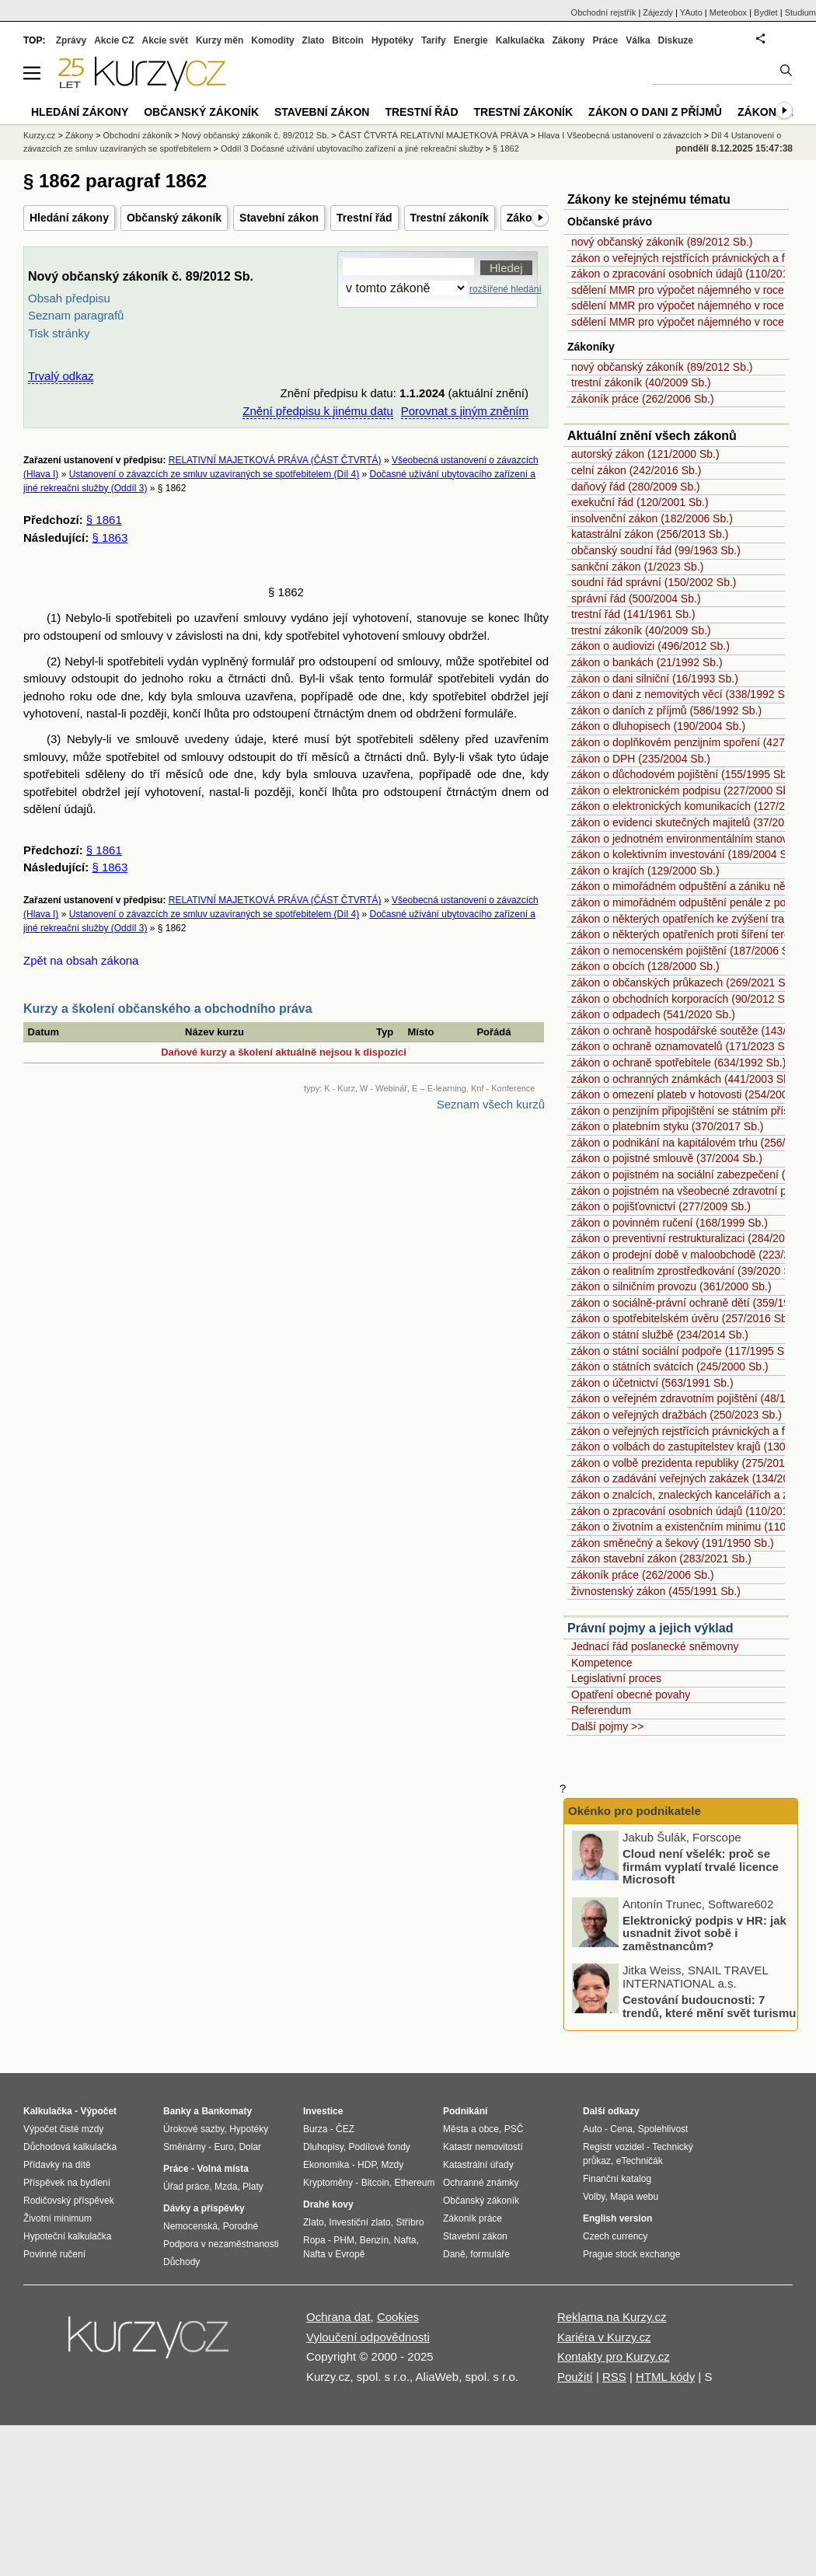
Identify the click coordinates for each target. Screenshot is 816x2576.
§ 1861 (104, 519)
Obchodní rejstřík (603, 12)
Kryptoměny (328, 2182)
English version (617, 2218)
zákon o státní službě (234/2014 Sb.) (659, 1334)
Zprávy (71, 40)
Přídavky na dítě (57, 2164)
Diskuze (675, 40)
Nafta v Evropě (333, 2254)
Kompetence (602, 1662)
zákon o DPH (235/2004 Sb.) (640, 758)
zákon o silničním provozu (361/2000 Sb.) (671, 1286)
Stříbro (410, 2222)
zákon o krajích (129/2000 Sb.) (645, 870)
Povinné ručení (54, 2254)
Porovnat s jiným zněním (464, 410)
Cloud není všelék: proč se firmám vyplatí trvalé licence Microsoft (700, 1866)
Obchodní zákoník (138, 135)
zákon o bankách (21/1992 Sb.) (647, 662)
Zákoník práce (472, 2218)
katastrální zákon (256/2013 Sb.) (649, 534)
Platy (252, 2186)
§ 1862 (506, 148)
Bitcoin (348, 40)
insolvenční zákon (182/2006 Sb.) (652, 518)
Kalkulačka (520, 40)
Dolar (250, 2146)
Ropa (314, 2240)
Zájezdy (658, 12)
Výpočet (98, 2111)
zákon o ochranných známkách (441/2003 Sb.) (684, 1079)
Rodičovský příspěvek (68, 2200)
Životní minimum (57, 2218)
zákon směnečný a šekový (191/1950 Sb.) (672, 1543)
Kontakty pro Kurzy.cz (613, 2356)
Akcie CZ (114, 40)
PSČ (514, 2129)
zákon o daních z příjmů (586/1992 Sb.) (666, 710)
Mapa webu (634, 2196)
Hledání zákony (69, 217)
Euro (223, 2146)
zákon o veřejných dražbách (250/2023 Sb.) (676, 1414)
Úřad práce (186, 2186)
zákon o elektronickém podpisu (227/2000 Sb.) (683, 790)
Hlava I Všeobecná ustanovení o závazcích (619, 135)
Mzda (225, 2186)
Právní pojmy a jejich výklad (650, 1628)
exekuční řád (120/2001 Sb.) (640, 502)
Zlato (313, 40)
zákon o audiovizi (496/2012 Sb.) (650, 646)
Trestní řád (364, 217)
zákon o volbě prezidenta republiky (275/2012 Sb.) (692, 1463)
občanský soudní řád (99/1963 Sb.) (656, 550)
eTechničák (639, 2160)
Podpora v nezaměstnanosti (221, 2244)
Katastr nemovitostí (483, 2146)
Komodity (272, 40)
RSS (614, 2376)
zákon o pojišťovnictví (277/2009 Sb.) (661, 1206)
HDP (366, 2164)
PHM (343, 2240)
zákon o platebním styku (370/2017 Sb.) (667, 1126)
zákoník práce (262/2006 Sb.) (642, 399)
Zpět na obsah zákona (80, 960)
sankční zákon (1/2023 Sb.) (637, 566)
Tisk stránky (58, 333)
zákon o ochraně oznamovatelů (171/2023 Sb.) (684, 1046)
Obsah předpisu (69, 298)
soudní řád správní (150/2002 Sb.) (653, 582)
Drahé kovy (328, 2204)
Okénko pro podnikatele (634, 1810)
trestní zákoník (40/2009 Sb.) (641, 382)
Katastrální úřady (478, 2164)
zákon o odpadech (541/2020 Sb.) (653, 1014)
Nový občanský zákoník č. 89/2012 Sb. (256, 135)
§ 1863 (109, 537)
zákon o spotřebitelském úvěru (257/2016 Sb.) (682, 1318)
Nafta (405, 2240)
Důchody (181, 2262)
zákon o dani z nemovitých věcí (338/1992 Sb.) (684, 694)
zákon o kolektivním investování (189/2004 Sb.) (685, 854)
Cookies (398, 2316)
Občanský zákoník (174, 217)
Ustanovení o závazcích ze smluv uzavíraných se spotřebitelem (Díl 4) (214, 474)
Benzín (374, 2240)
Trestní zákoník (449, 217)
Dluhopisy (323, 2146)
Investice (323, 2111)
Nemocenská (190, 2226)
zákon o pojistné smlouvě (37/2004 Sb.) (666, 1158)
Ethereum (414, 2182)
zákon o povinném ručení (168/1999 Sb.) (669, 1222)
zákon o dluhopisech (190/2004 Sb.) (658, 726)
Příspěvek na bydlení (66, 2182)
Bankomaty (226, 2111)
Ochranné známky (480, 2182)
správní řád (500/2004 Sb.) (636, 598)
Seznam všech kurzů (491, 1104)
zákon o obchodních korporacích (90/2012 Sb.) (684, 999)
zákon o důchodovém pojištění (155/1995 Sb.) (682, 774)
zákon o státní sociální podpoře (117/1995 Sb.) (684, 1351)
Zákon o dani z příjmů (655, 112)
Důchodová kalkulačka (70, 2146)
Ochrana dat (338, 2316)
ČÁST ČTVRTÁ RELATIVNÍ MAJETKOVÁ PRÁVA (433, 135)
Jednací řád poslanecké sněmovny (655, 1646)
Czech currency (615, 2236)
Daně (454, 2254)
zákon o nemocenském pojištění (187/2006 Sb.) (686, 950)
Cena (621, 2129)
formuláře (490, 2254)
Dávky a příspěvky (204, 2208)
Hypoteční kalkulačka (67, 2236)
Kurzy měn (219, 40)
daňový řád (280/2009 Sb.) (635, 486)
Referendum (601, 1710)
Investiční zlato (359, 2222)
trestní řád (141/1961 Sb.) (633, 614)
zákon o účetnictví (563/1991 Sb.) (652, 1383)
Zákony (568, 40)
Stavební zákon (279, 217)
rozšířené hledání (505, 289)
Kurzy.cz (39, 135)
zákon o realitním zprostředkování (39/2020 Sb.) (687, 1271)
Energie (471, 40)
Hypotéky (392, 40)
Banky (177, 2111)
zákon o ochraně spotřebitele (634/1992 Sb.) (678, 1062)
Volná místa (222, 2168)
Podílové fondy (379, 2146)
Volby (594, 2196)
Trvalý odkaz (60, 375)
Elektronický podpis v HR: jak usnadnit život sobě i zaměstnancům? (704, 1933)
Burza (315, 2129)
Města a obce (471, 2129)
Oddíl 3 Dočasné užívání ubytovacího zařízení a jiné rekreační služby (352, 148)
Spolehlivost (663, 2129)
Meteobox (728, 12)
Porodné (240, 2226)
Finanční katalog (617, 2178)
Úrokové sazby (193, 2129)
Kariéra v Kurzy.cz (604, 2337)
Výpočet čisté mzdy (63, 2129)
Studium (800, 12)
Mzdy (393, 2164)
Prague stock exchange (631, 2254)
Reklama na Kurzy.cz (612, 2316)
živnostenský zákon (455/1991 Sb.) (656, 1591)
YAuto (691, 12)
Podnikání (465, 2111)
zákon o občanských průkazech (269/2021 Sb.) (684, 982)
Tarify (433, 40)
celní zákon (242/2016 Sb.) (636, 470)
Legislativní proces (616, 1678)
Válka (638, 40)
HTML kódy (665, 2376)
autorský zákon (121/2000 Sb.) (645, 454)
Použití (575, 2376)
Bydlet (766, 12)
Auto (592, 2129)
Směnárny (184, 2146)
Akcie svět (165, 40)
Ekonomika (326, 2164)
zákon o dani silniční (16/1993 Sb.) (654, 678)
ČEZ (345, 2129)
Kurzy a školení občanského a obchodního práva (167, 1008)
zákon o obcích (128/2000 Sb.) (645, 966)
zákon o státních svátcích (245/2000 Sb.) (670, 1366)
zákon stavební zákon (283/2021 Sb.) (661, 1558)
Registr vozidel (613, 2146)
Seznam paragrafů (76, 315)
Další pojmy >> (607, 1726)
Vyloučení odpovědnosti (368, 2337)
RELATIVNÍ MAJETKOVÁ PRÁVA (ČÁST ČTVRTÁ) (275, 460)
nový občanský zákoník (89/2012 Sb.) (661, 242)
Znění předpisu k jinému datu (317, 410)
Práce (606, 40)
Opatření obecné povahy (630, 1694)
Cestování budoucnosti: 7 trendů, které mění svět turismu (709, 2006)
